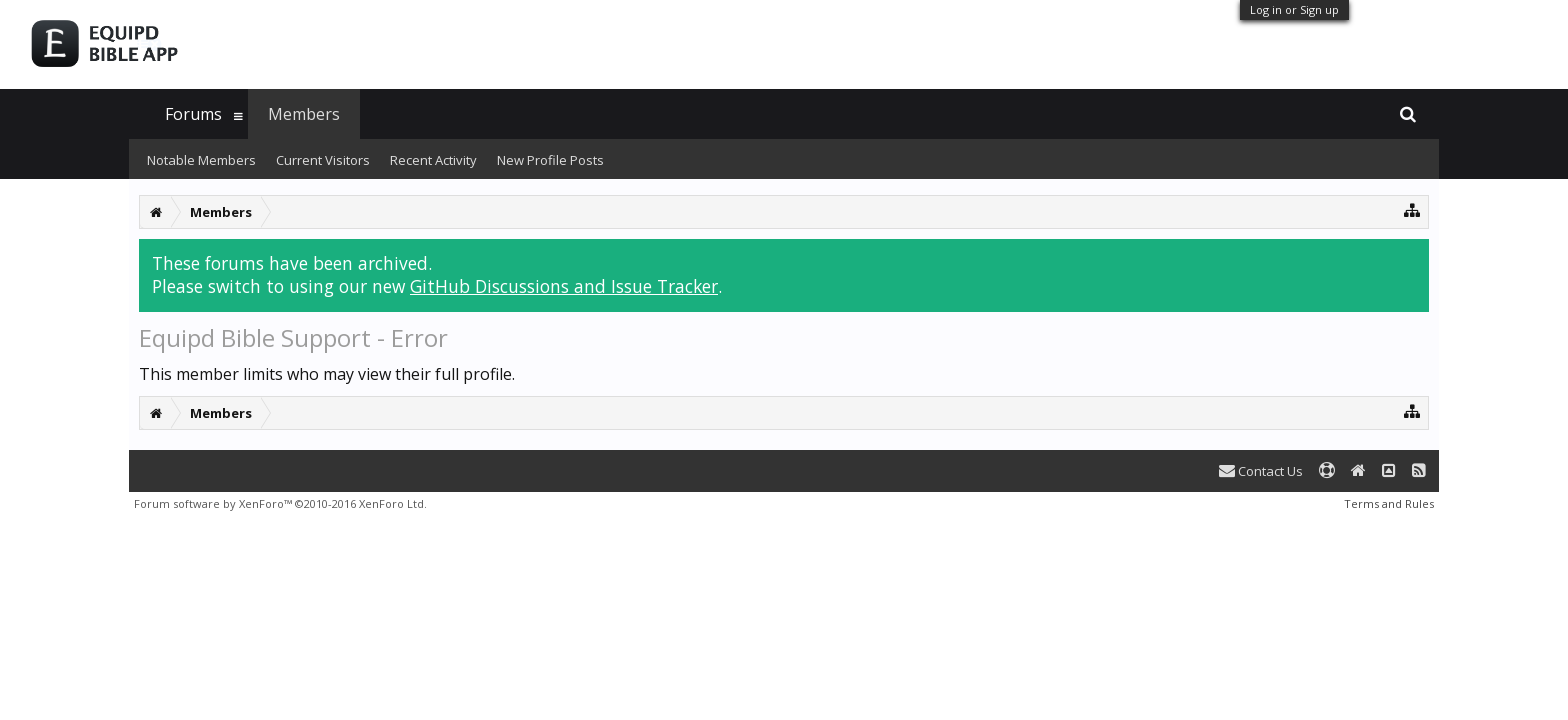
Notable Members (201, 160)
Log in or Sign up (1294, 9)
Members (304, 114)
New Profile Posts (550, 160)
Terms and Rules (1389, 503)
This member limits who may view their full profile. (327, 374)
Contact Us (1261, 471)
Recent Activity (433, 160)
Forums (193, 114)
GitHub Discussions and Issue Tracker (564, 286)
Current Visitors (323, 160)
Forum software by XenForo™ (280, 503)
